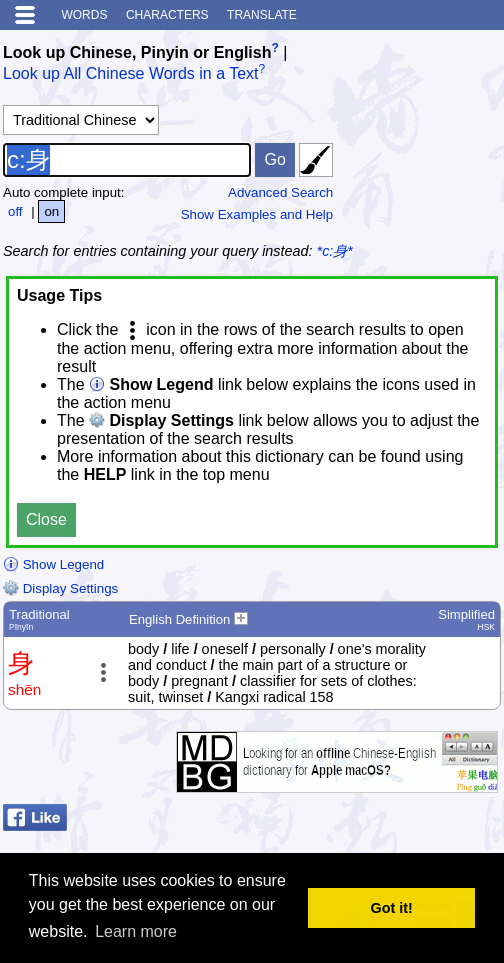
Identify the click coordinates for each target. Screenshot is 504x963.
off (15, 211)
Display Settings (60, 588)
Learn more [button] (136, 931)
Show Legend (53, 564)
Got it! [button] (392, 908)
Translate (262, 15)
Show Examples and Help (257, 214)
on (51, 211)
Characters (167, 15)
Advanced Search (280, 192)
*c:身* (335, 251)
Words (84, 15)
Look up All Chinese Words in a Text (131, 74)
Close (46, 519)
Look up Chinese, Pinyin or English (137, 52)
